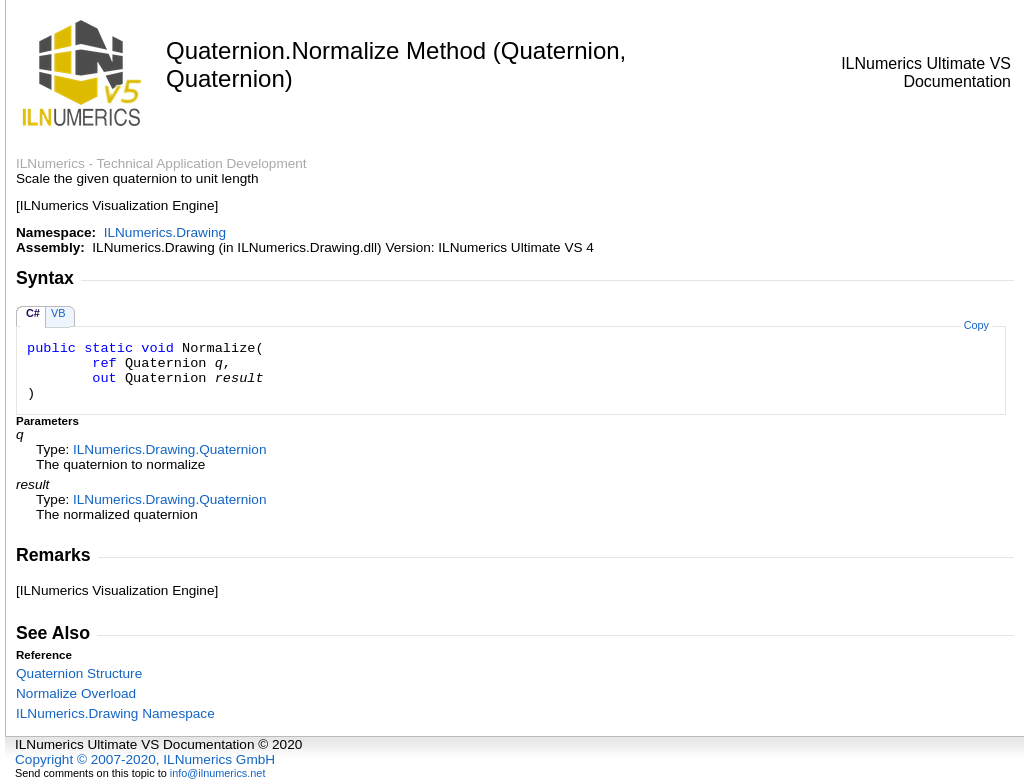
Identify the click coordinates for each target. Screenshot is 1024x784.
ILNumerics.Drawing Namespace (115, 713)
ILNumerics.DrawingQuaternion (169, 449)
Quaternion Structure (79, 673)
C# (33, 313)
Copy (976, 325)
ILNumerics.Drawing (165, 232)
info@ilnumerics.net (218, 773)
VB (58, 313)
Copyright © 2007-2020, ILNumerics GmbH (145, 759)
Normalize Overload (76, 693)
